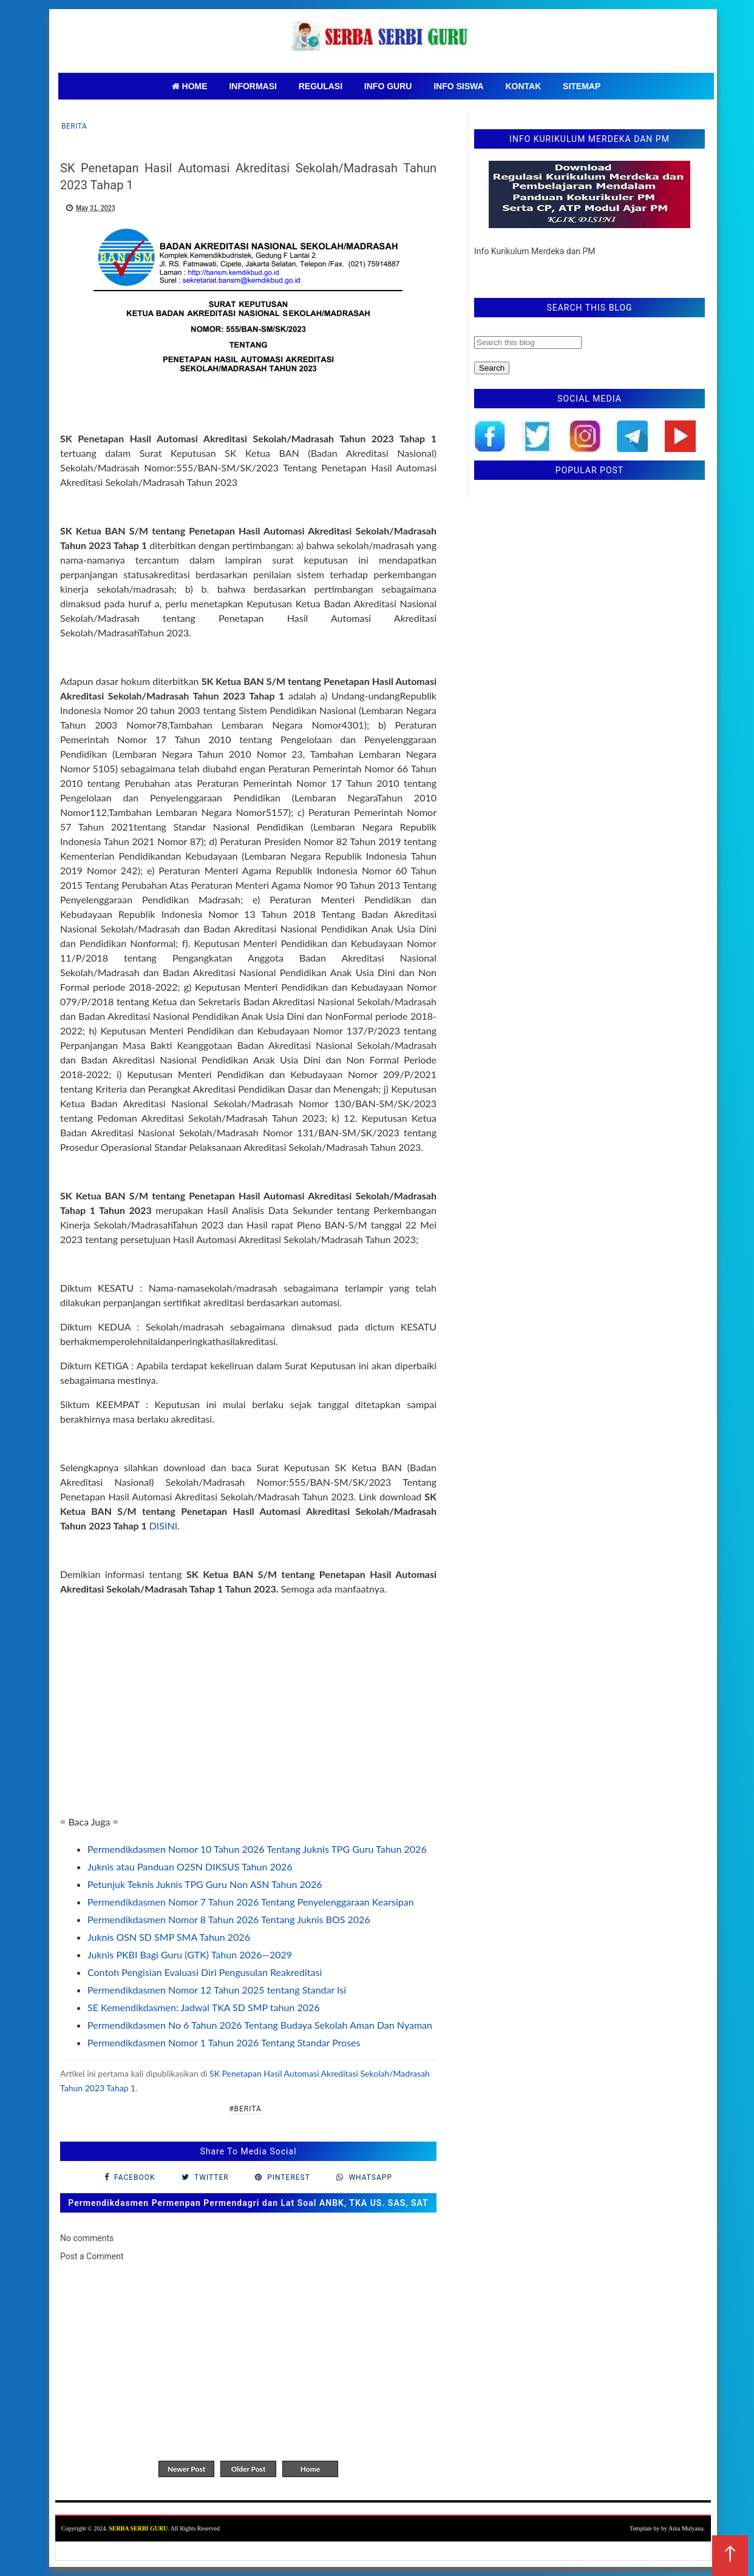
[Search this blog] (528, 342)
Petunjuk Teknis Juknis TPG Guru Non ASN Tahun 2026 (204, 1884)
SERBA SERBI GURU (138, 2528)
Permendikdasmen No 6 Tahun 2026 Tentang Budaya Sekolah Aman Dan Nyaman (259, 2025)
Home (310, 2468)
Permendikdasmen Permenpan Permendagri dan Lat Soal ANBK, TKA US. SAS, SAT (248, 2203)
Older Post (248, 2468)
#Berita (245, 2109)
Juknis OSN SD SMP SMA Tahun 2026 (168, 1937)
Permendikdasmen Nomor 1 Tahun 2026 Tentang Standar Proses (223, 2042)
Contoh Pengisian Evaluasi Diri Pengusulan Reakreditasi (204, 1972)
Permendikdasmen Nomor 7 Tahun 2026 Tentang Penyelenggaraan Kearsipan (250, 1901)
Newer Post (186, 2468)
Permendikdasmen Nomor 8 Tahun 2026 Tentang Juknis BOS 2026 (228, 1919)
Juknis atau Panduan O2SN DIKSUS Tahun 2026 (190, 1866)
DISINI (163, 1525)
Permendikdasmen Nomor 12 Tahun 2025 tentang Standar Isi (216, 1989)
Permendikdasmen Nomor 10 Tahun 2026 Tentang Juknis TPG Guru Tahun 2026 (257, 1849)
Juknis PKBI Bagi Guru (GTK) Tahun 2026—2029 (189, 1954)
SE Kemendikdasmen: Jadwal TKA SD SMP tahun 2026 (203, 2007)
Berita (74, 126)
